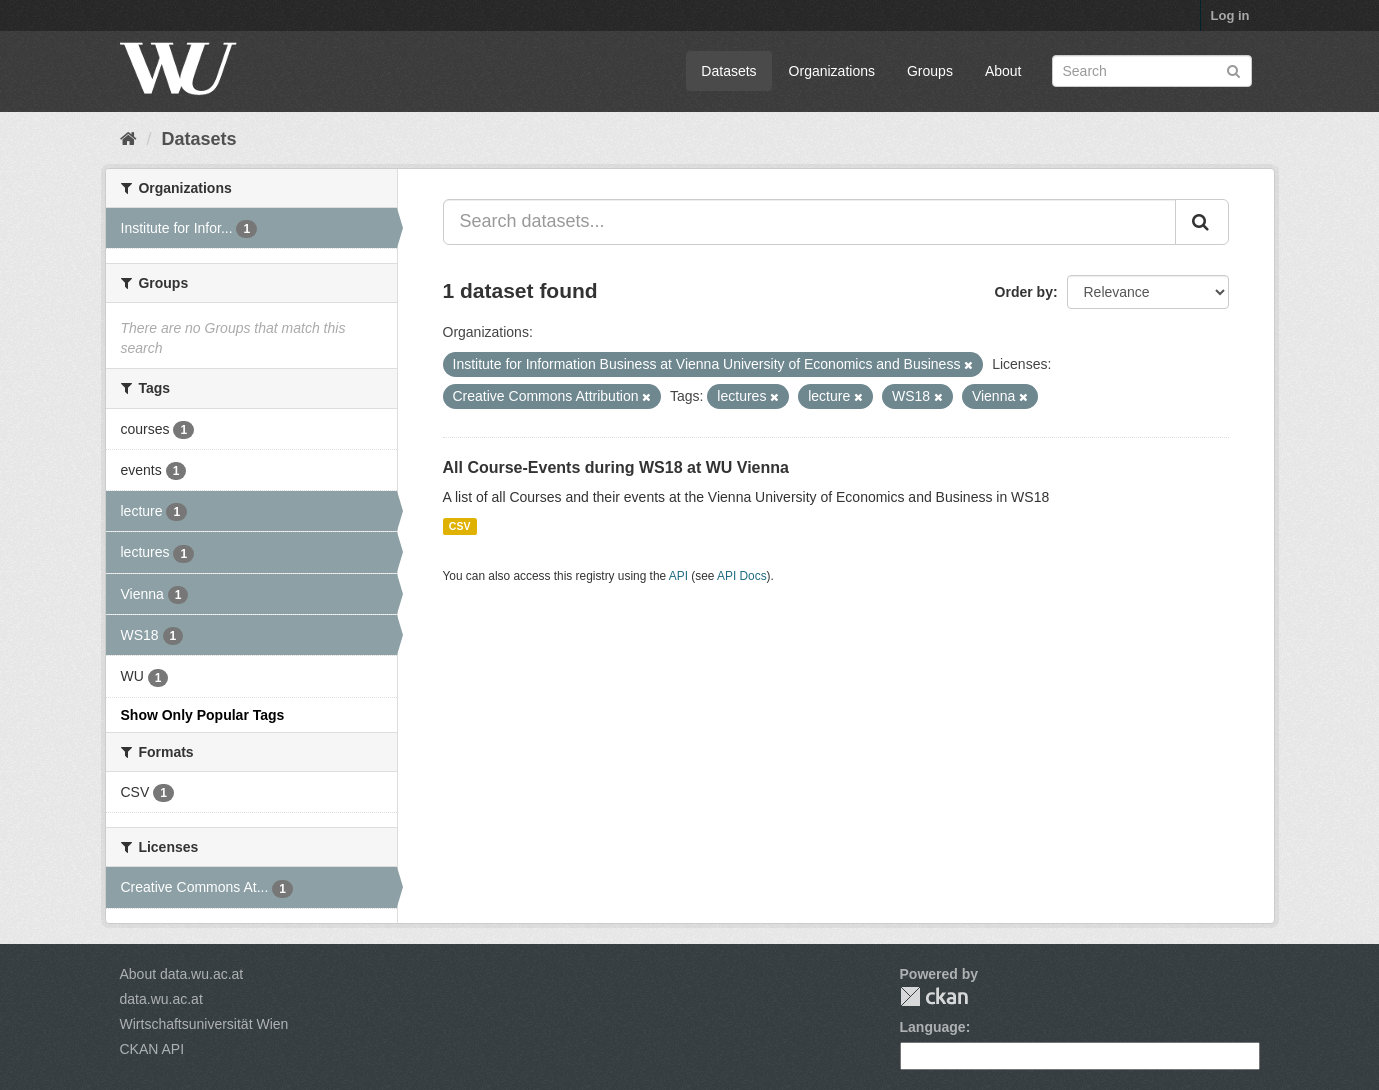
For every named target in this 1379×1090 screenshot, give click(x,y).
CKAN (934, 996)
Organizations (832, 71)
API (678, 576)
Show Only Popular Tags (203, 715)
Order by (1024, 292)
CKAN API (152, 1049)
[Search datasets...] (809, 222)
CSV (460, 526)
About (1003, 71)
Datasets (728, 71)
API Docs (742, 576)
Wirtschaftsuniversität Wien (204, 1024)
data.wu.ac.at (161, 999)
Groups (930, 71)
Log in (1230, 15)
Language (933, 1027)
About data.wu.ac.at (182, 974)
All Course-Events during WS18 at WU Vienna (616, 467)
